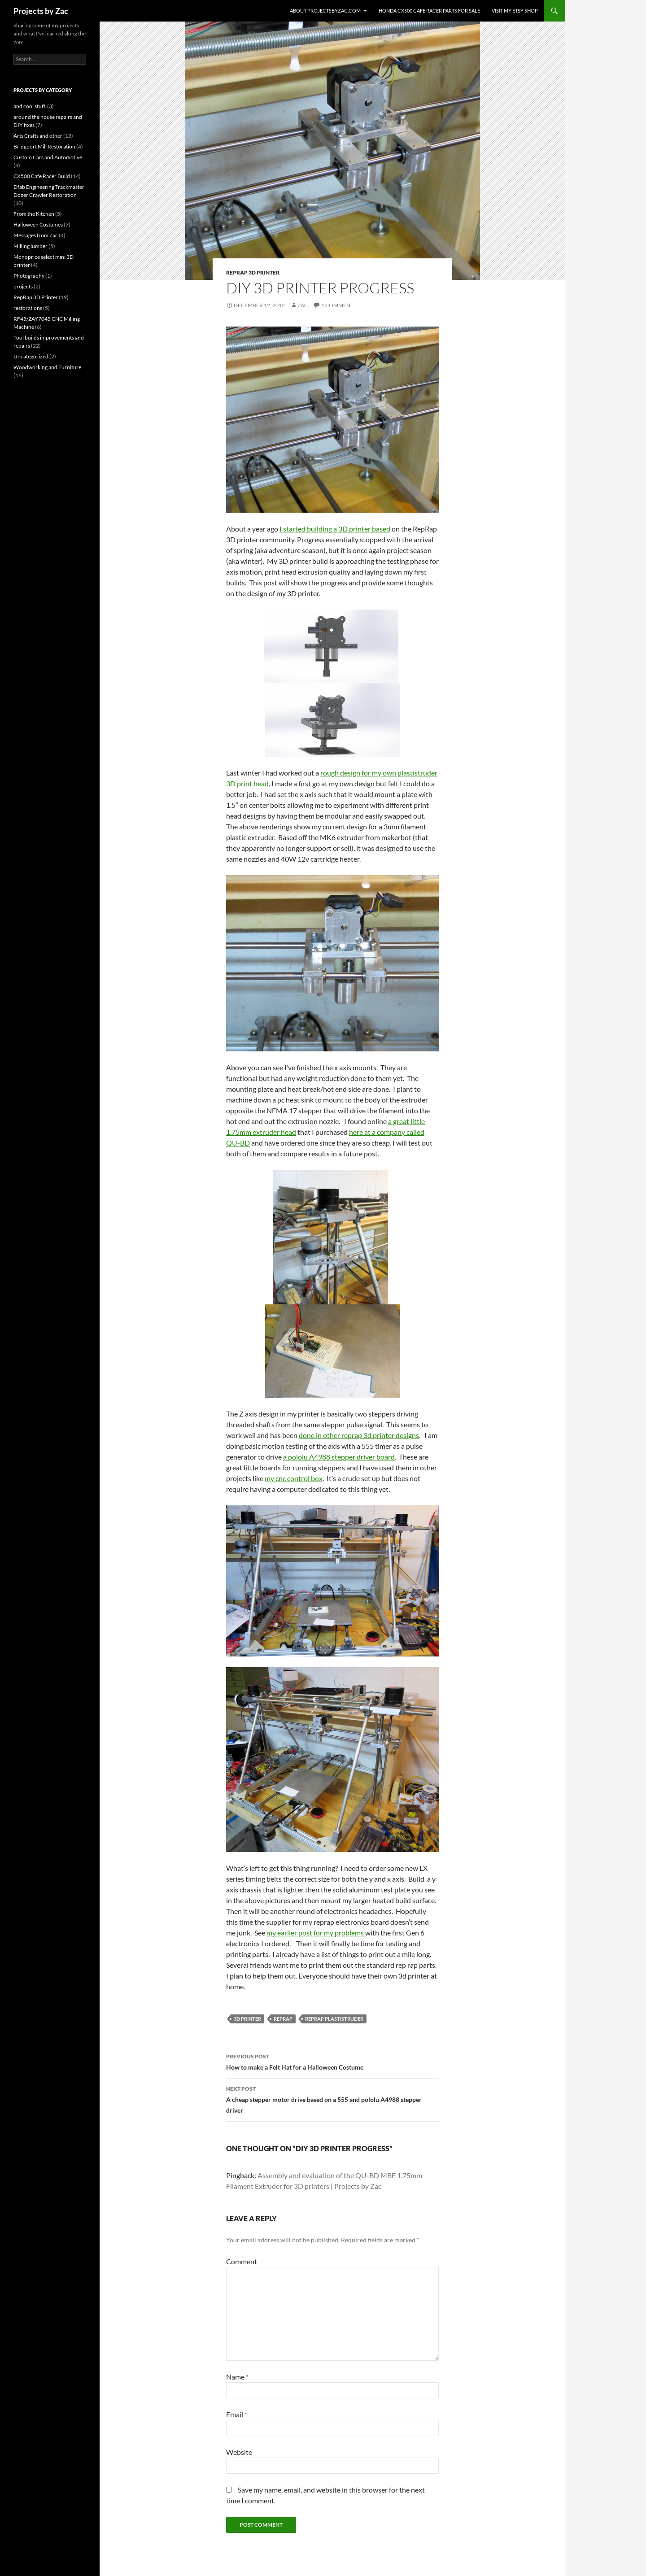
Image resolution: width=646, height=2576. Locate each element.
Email (236, 2414)
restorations (27, 308)
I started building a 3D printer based (334, 528)
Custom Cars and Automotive (47, 157)
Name (237, 2376)
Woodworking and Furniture (47, 367)
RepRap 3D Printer (252, 272)
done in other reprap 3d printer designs (359, 1435)
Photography (28, 275)
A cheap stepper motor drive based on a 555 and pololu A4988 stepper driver (332, 2098)
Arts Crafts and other (37, 135)
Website (239, 2452)
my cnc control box (294, 1478)
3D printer (247, 2019)
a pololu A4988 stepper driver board (339, 1456)
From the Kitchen (33, 213)
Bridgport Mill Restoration (44, 146)
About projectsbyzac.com (325, 10)
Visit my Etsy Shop (515, 10)
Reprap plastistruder (334, 2019)
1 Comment (337, 305)
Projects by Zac (40, 11)
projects (23, 286)
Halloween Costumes (38, 224)
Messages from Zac (35, 235)
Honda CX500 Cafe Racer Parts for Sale (429, 10)
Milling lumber (30, 246)
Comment (241, 2261)
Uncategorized (30, 356)
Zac (302, 305)
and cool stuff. (29, 106)
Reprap (283, 2019)
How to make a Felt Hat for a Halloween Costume (332, 2061)
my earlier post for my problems (315, 1932)
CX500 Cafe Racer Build (41, 176)
